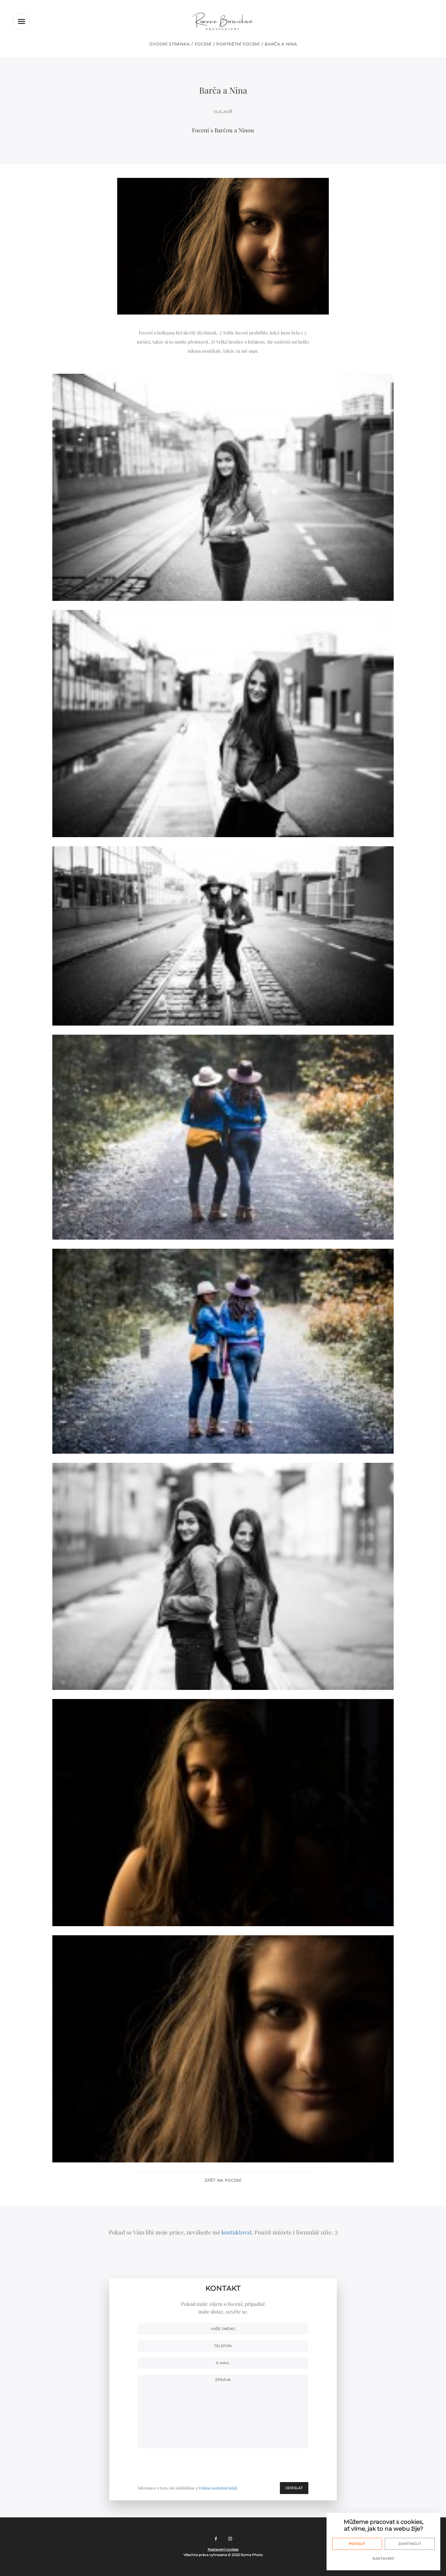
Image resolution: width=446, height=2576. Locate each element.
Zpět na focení (223, 2180)
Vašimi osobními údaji (217, 2488)
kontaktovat (237, 2232)
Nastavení (383, 2558)
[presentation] (265, 2465)
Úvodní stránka (169, 44)
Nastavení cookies (223, 2549)
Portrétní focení (237, 44)
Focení (203, 44)
